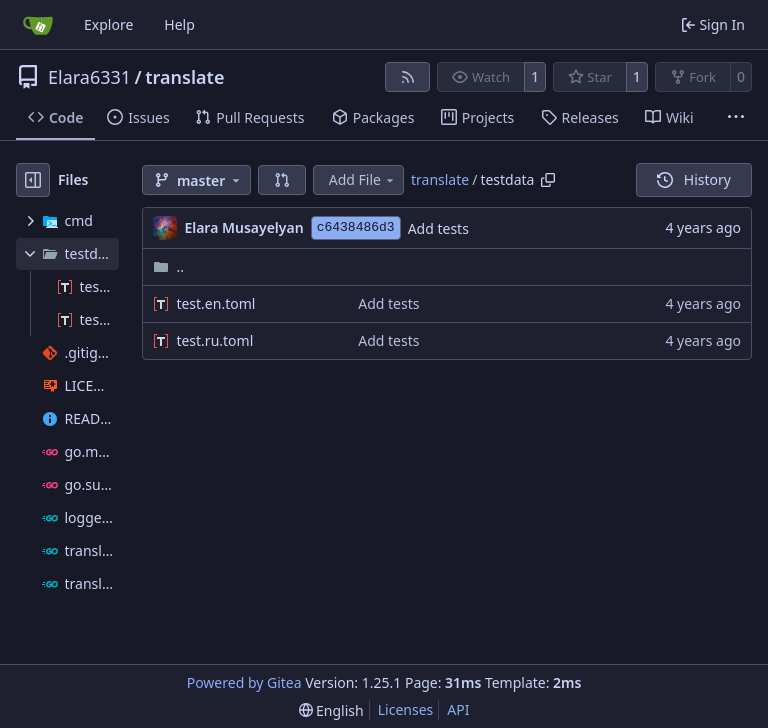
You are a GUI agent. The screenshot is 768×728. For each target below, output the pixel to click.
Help (179, 24)
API (458, 709)
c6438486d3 (356, 227)
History (694, 179)
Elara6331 (89, 77)
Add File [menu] (363, 179)
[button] (282, 180)
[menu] (331, 710)
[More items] (736, 118)
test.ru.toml (214, 340)
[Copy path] (548, 180)
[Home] (38, 25)
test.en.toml (215, 303)
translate (184, 77)
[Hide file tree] (33, 180)
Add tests (438, 228)
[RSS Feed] (408, 77)
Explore (108, 24)
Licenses (406, 709)
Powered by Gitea (244, 682)
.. (168, 266)
